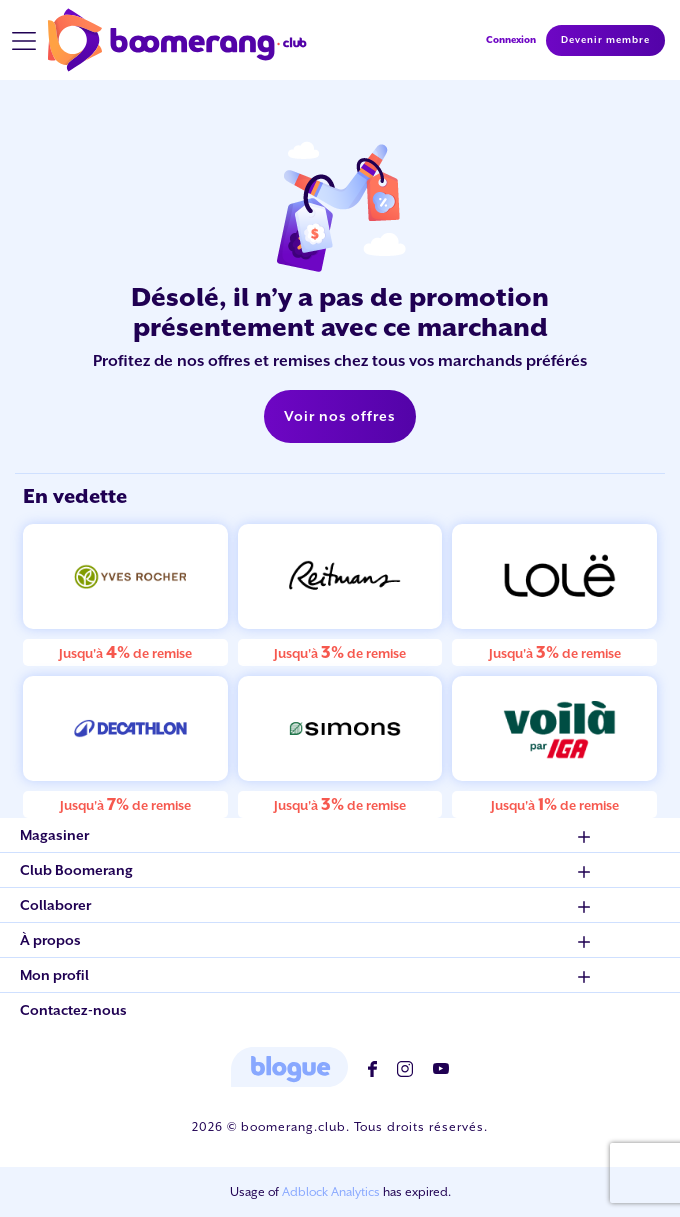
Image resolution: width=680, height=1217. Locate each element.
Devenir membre (605, 40)
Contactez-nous (73, 1010)
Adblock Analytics (331, 1192)
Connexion (511, 39)
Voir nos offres (340, 416)
